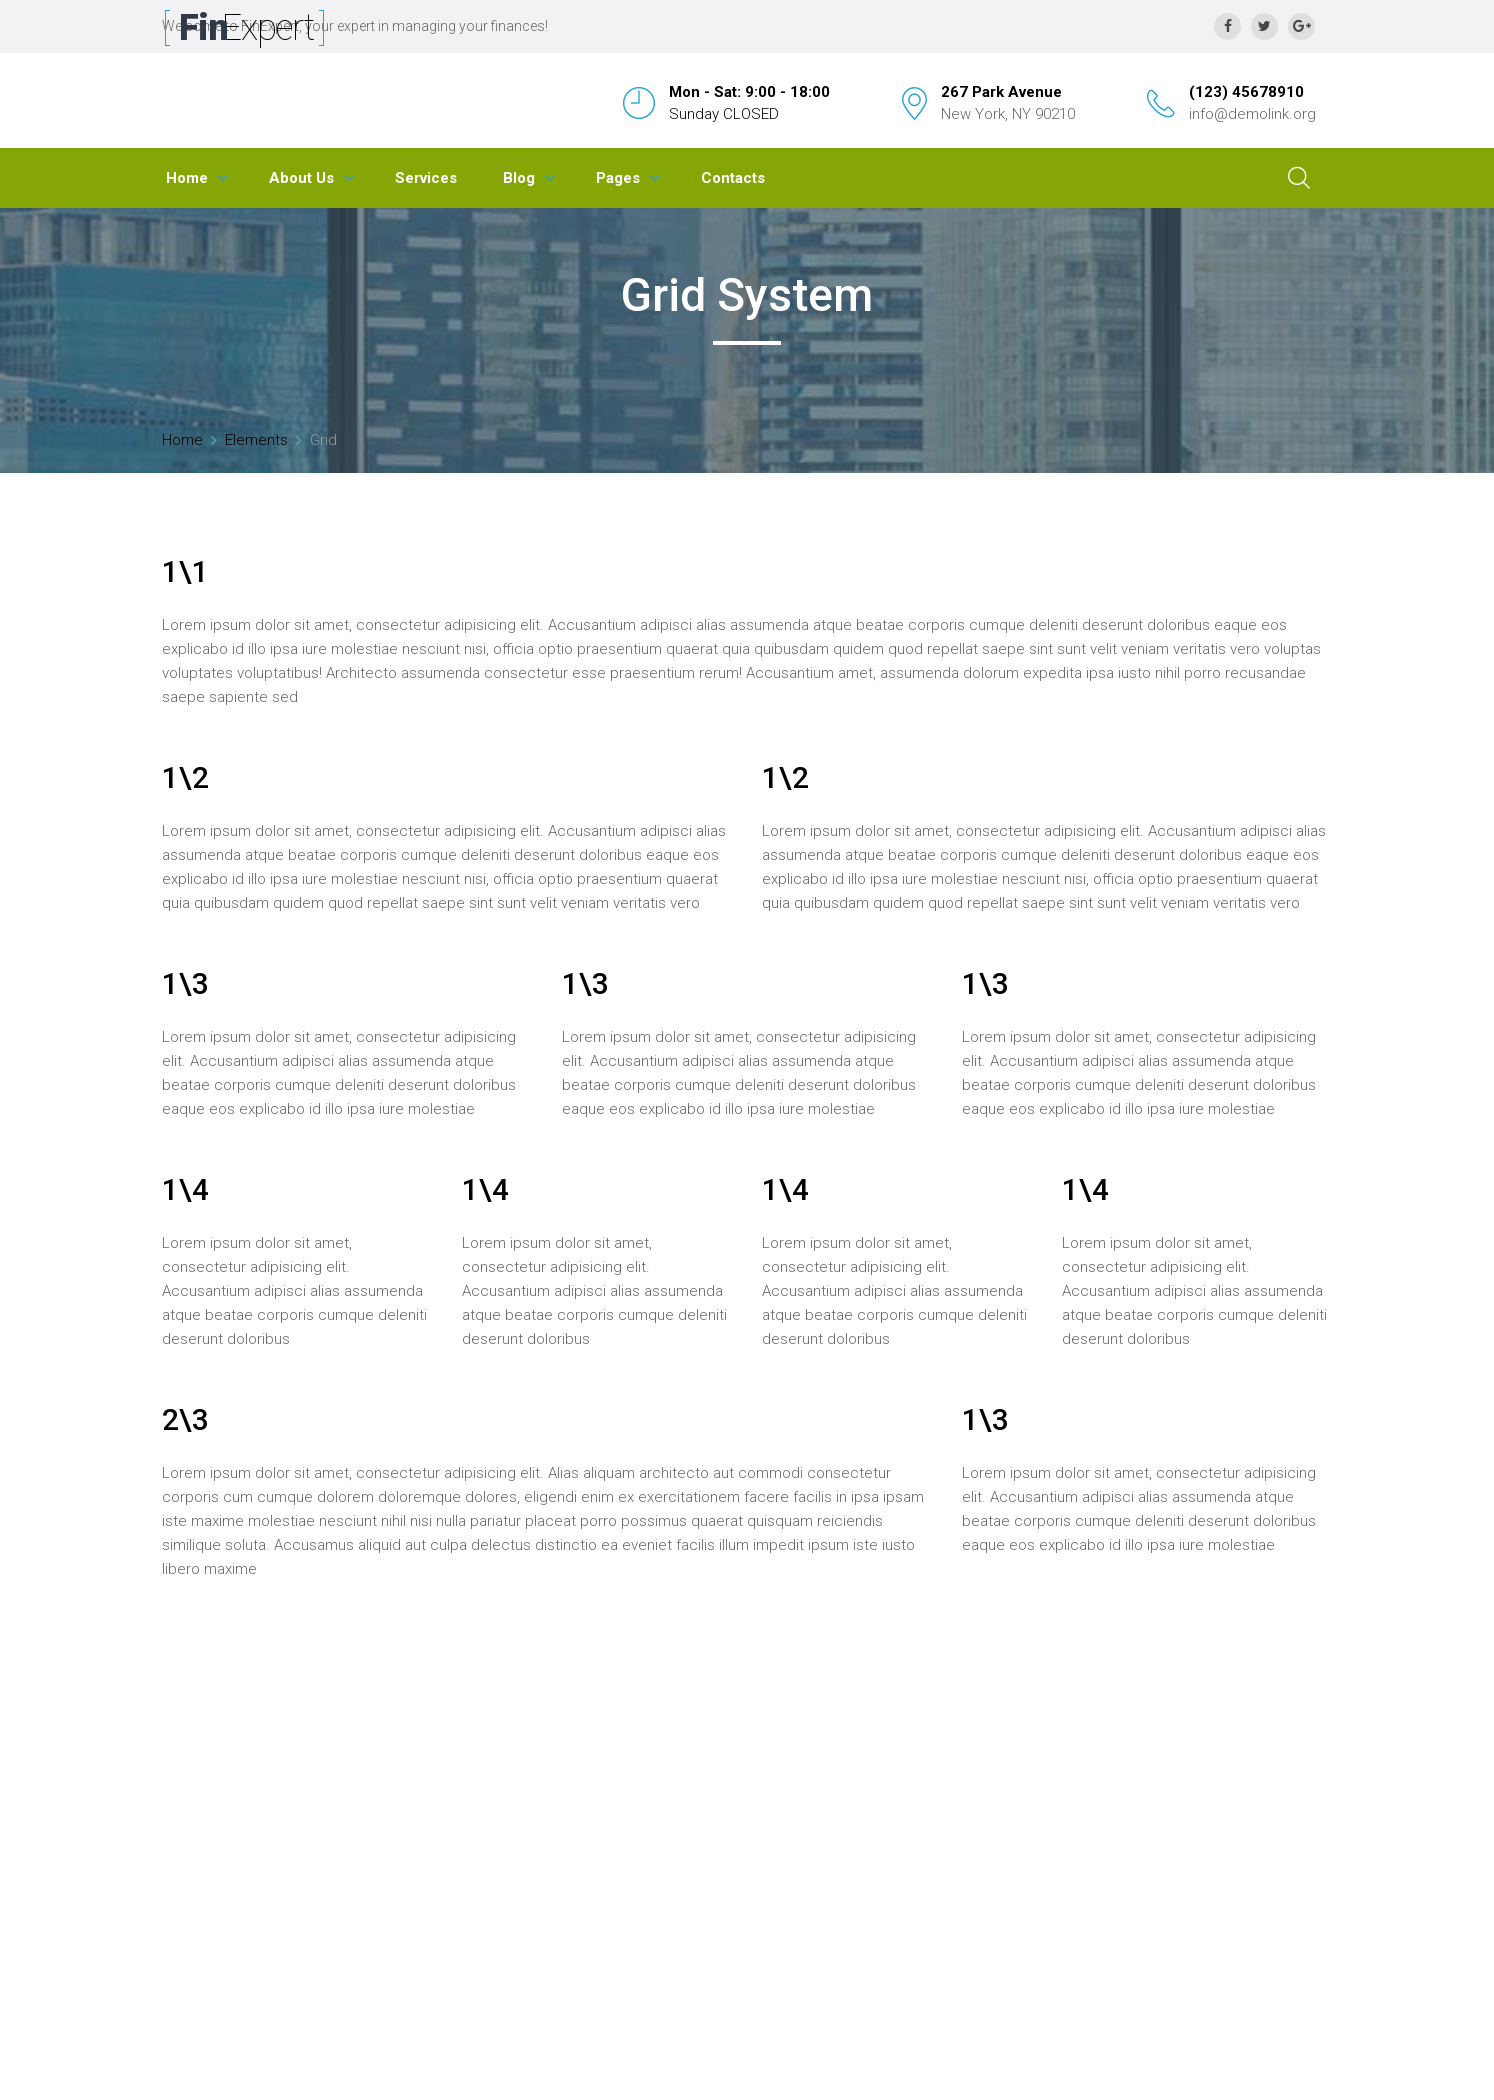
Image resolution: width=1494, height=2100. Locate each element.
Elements (256, 440)
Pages (618, 178)
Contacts (733, 178)
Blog (519, 178)
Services (426, 178)
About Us (301, 178)
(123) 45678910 (1246, 92)
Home (187, 178)
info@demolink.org (1252, 114)
